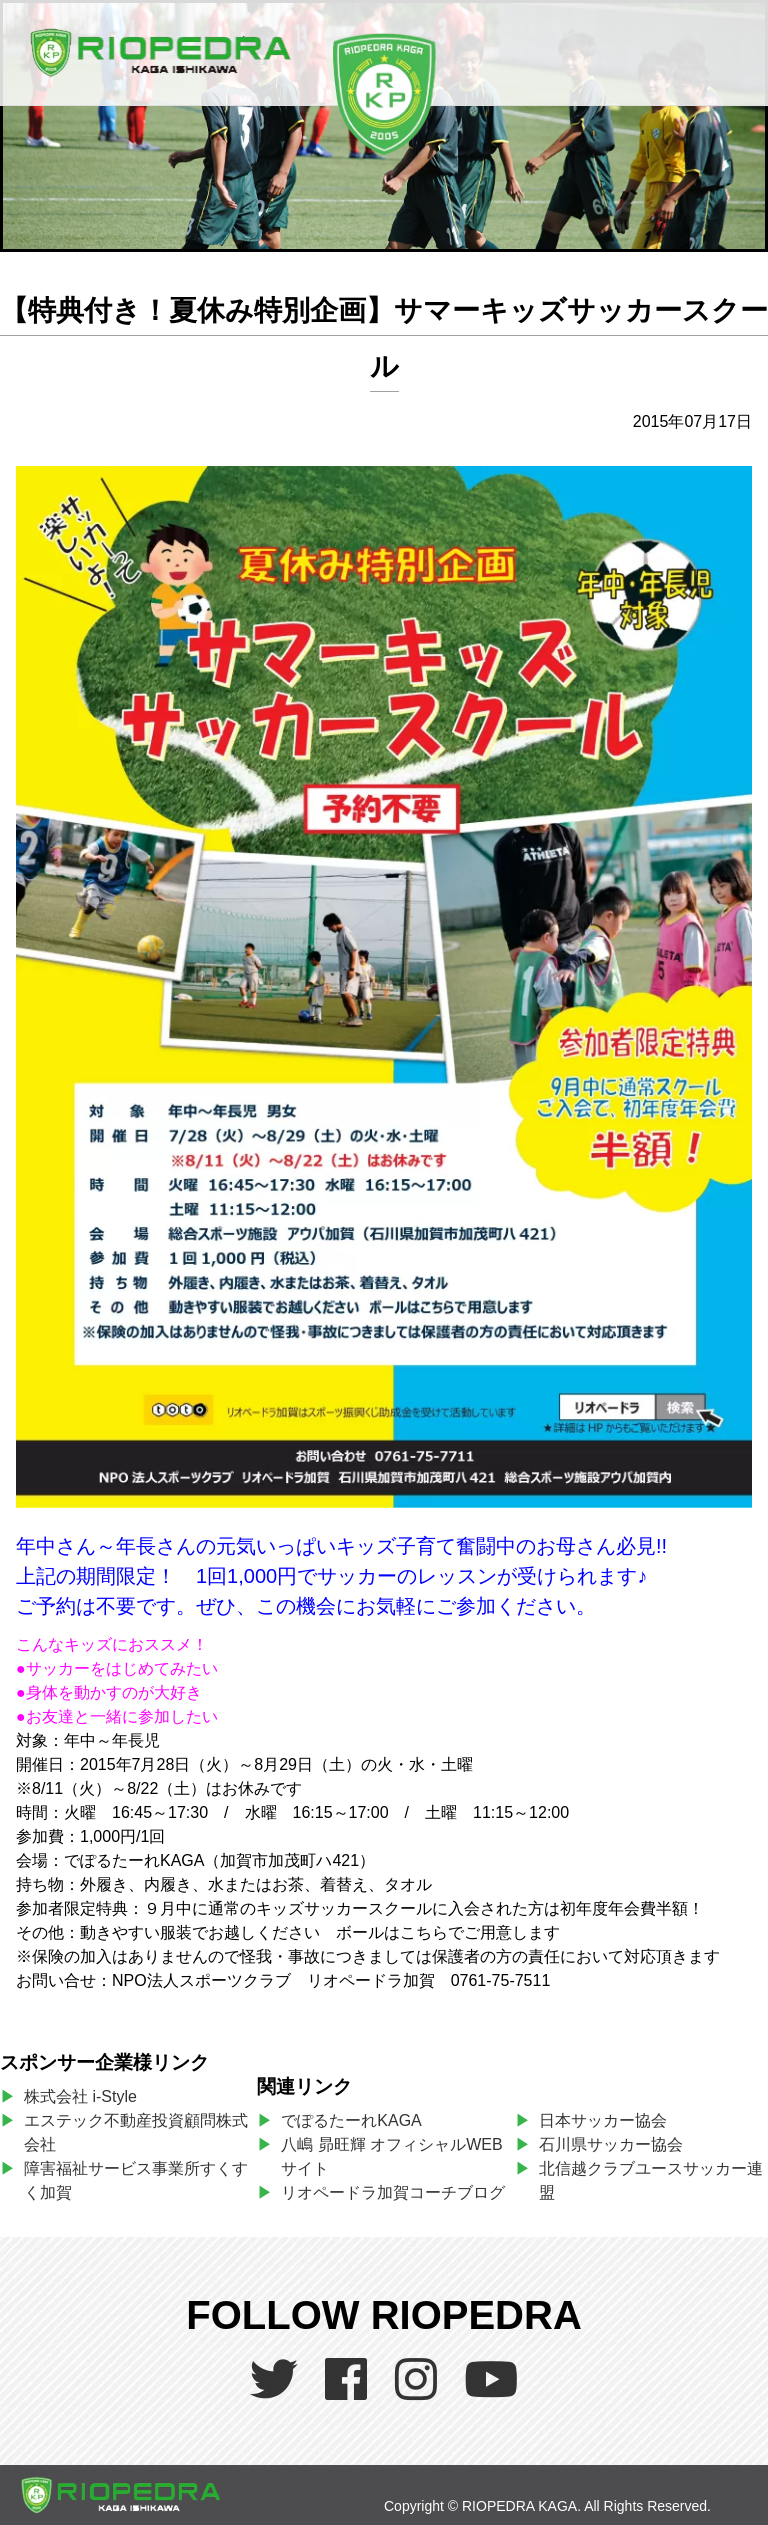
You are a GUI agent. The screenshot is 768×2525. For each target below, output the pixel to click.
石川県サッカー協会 (611, 2144)
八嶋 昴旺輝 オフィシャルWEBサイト (391, 2156)
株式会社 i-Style (80, 2096)
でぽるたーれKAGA (351, 2120)
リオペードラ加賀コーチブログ (393, 2192)
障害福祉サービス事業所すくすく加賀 (136, 2180)
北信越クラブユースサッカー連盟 (651, 2180)
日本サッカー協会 (603, 2120)
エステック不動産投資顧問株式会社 (136, 2132)
